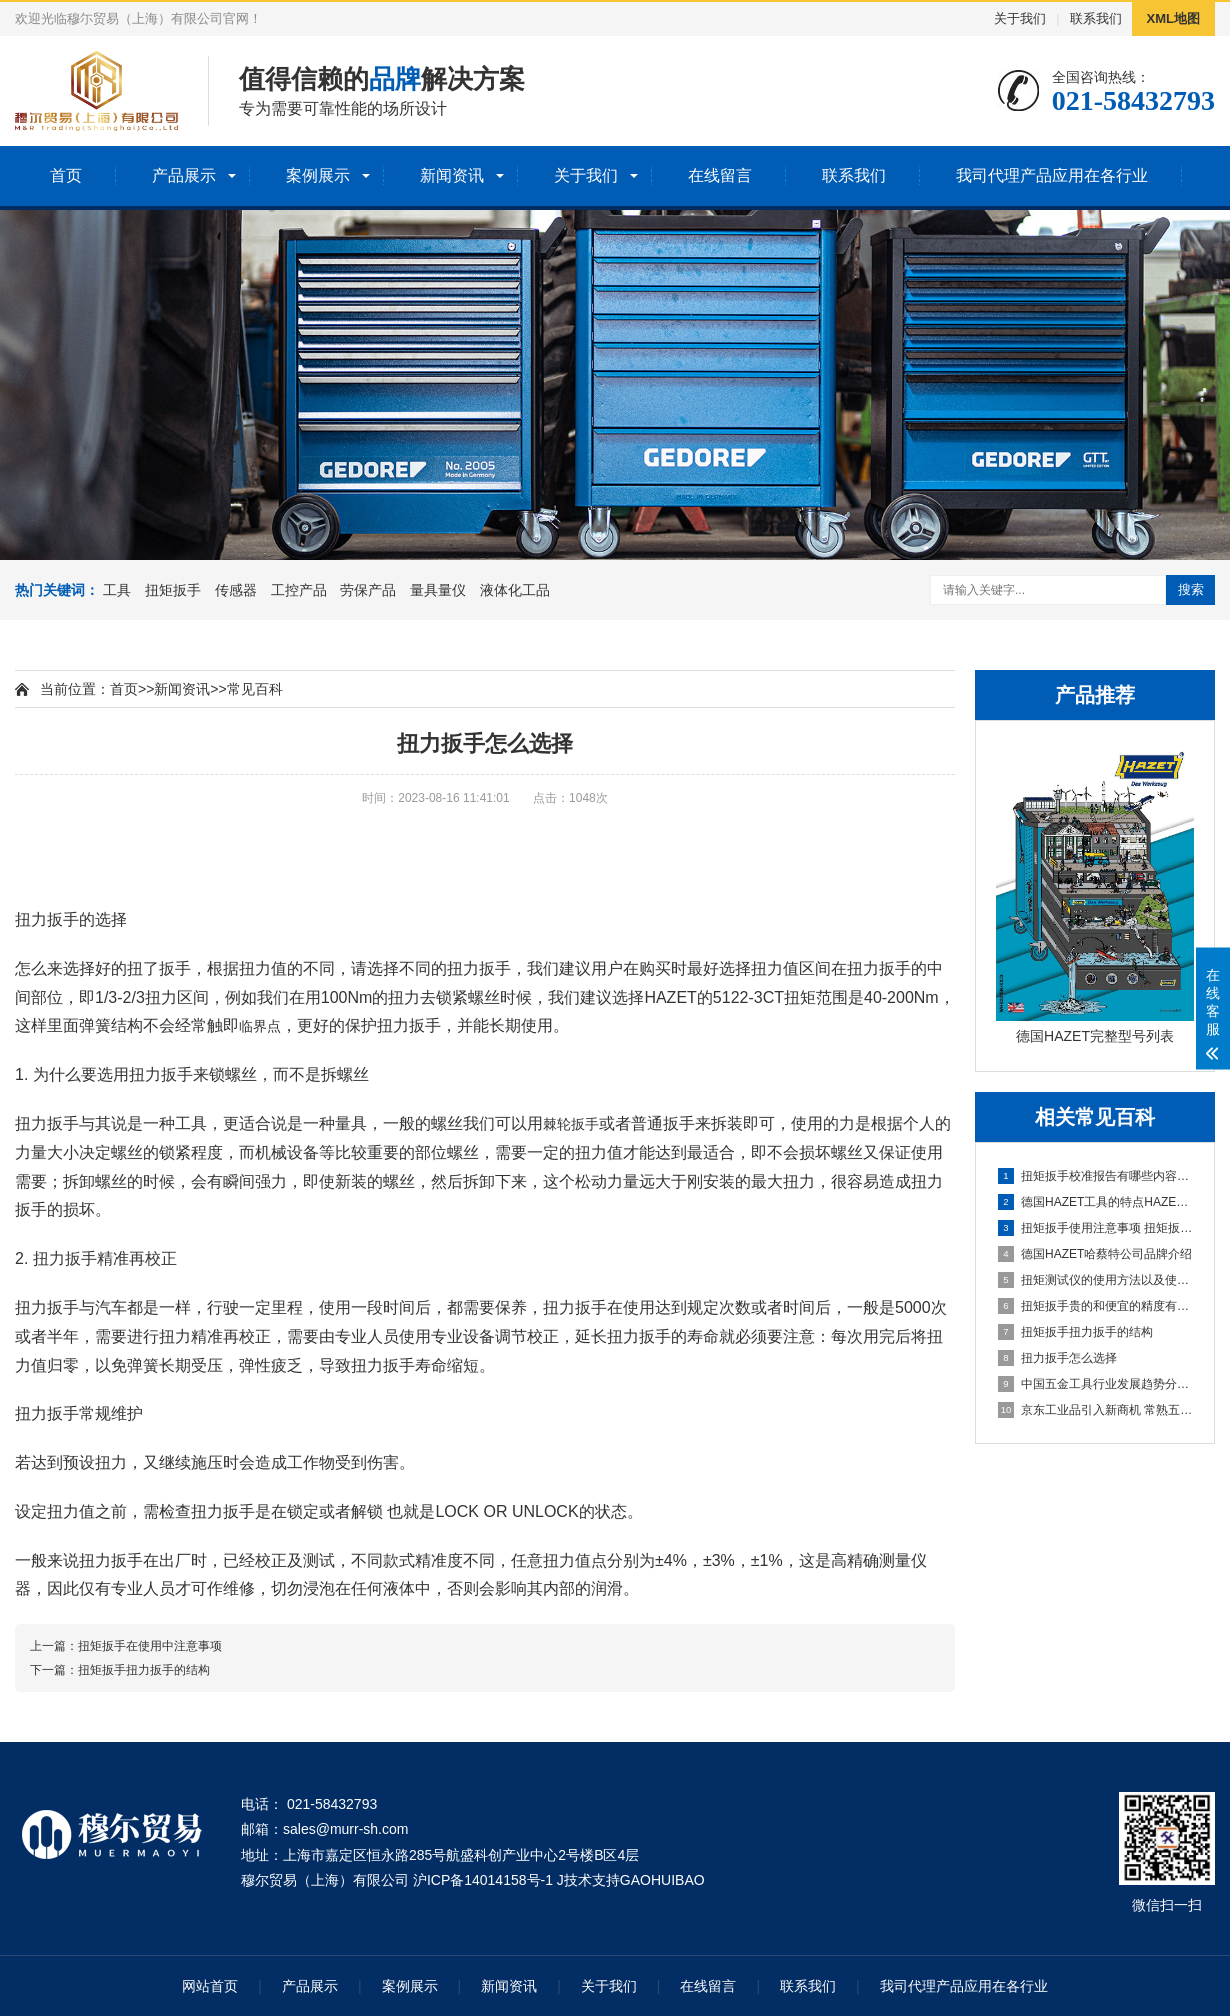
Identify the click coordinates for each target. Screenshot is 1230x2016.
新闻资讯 (452, 175)
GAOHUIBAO (662, 1880)
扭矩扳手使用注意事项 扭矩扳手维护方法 (1096, 1228)
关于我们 (1020, 18)
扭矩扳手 (173, 590)
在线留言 (720, 175)
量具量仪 (438, 590)
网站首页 (210, 1986)
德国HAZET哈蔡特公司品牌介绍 (1095, 1254)
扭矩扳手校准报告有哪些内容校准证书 (1096, 1176)
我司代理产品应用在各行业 (1052, 175)
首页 (66, 175)
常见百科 (255, 689)
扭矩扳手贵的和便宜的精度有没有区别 (1096, 1306)
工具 (117, 590)
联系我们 (1096, 18)
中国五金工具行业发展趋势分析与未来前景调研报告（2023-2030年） (1096, 1384)
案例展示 (318, 175)
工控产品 (299, 590)
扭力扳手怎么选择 (1057, 1358)
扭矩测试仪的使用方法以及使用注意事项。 (1096, 1280)
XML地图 (1173, 18)
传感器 (236, 590)
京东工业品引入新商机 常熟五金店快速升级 (1096, 1410)
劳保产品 (368, 590)
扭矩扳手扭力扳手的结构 (1075, 1332)
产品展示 (184, 175)
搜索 (1191, 589)
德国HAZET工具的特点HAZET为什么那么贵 (1096, 1202)
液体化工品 (515, 590)
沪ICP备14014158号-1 (483, 1880)
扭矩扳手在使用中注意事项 (150, 1646)
